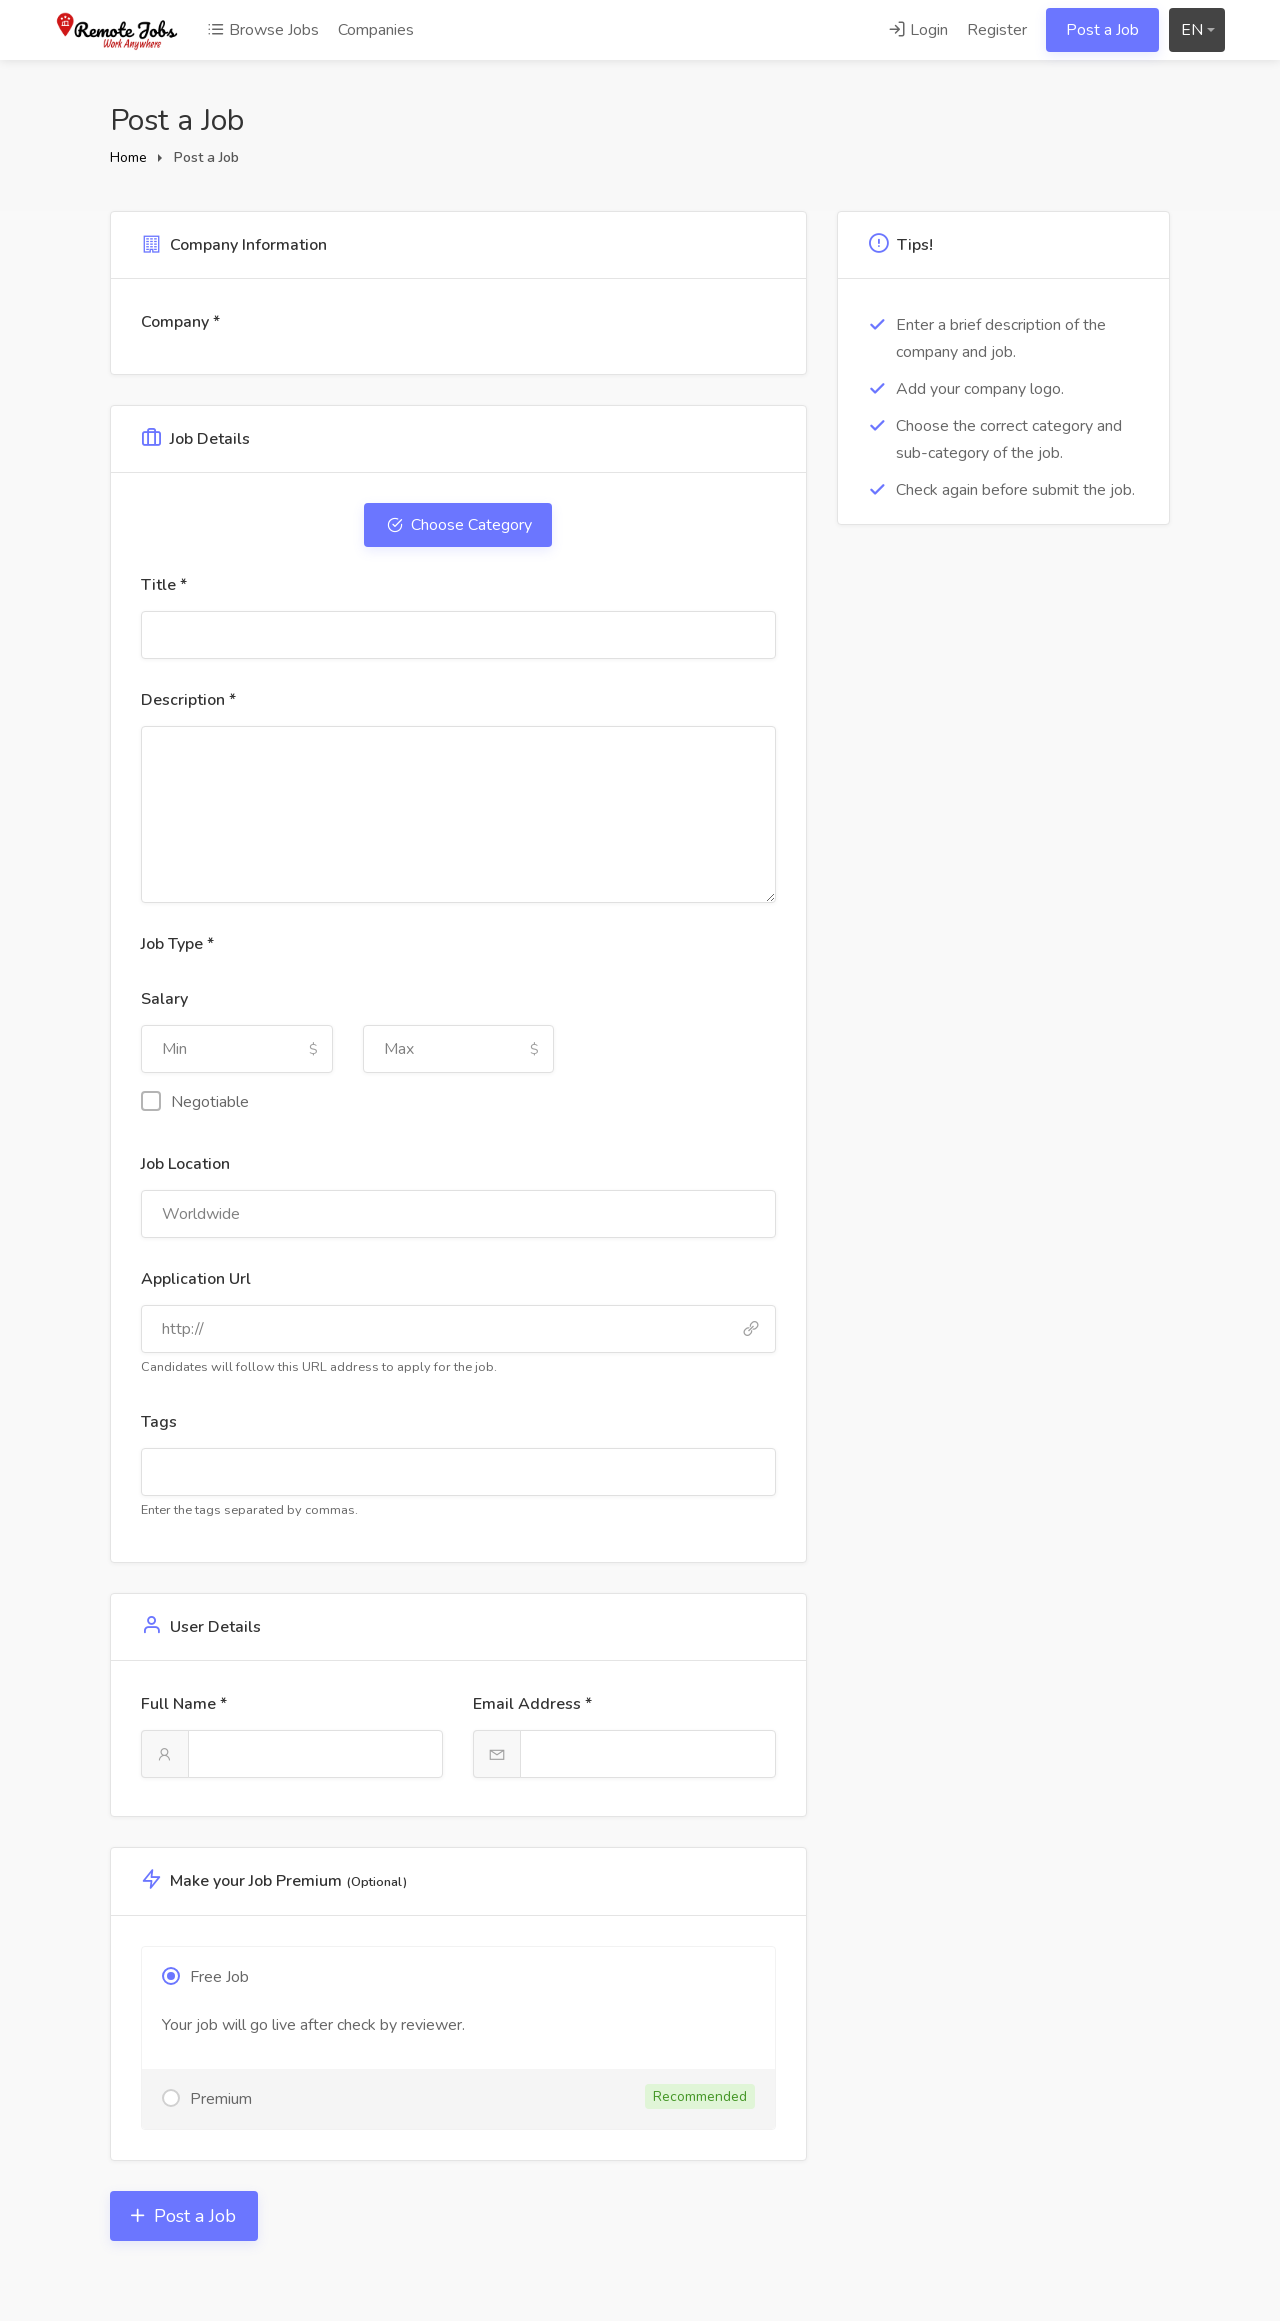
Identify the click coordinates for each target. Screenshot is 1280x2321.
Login (918, 30)
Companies (376, 30)
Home (128, 157)
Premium (472, 2097)
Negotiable (195, 1102)
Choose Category (467, 525)
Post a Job (1102, 30)
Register (997, 30)
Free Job (219, 1977)
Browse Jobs (263, 30)
